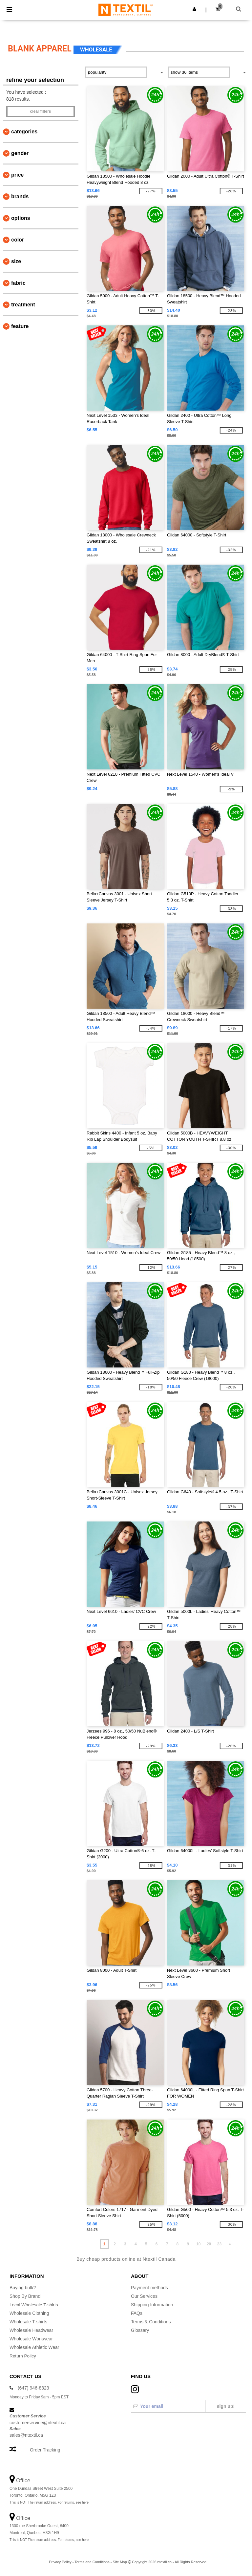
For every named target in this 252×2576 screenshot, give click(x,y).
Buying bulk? (23, 2287)
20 (209, 2244)
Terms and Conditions (91, 2562)
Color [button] (17, 239)
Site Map (120, 2562)
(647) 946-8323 (33, 2388)
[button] (194, 9)
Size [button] (16, 261)
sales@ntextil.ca (26, 2435)
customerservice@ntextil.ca (38, 2422)
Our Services (144, 2296)
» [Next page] (230, 2244)
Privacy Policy (60, 2562)
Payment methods (149, 2287)
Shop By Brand (25, 2296)
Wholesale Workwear (31, 2338)
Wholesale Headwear (31, 2330)
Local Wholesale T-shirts (34, 2304)
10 (198, 2244)
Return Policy (23, 2355)
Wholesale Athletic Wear (34, 2347)
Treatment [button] (23, 304)
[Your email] (168, 2406)
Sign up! (226, 2406)
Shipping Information (152, 2304)
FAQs (136, 2313)
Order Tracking (45, 2449)
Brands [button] (20, 196)
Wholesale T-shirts (28, 2321)
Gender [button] (20, 153)
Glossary (140, 2330)
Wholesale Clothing (29, 2313)
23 (219, 2244)
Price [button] (17, 175)
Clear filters (40, 111)
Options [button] (20, 218)
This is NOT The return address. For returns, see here (49, 2502)
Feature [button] (20, 326)
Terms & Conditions (151, 2321)
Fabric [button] (18, 283)
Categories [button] (24, 131)
